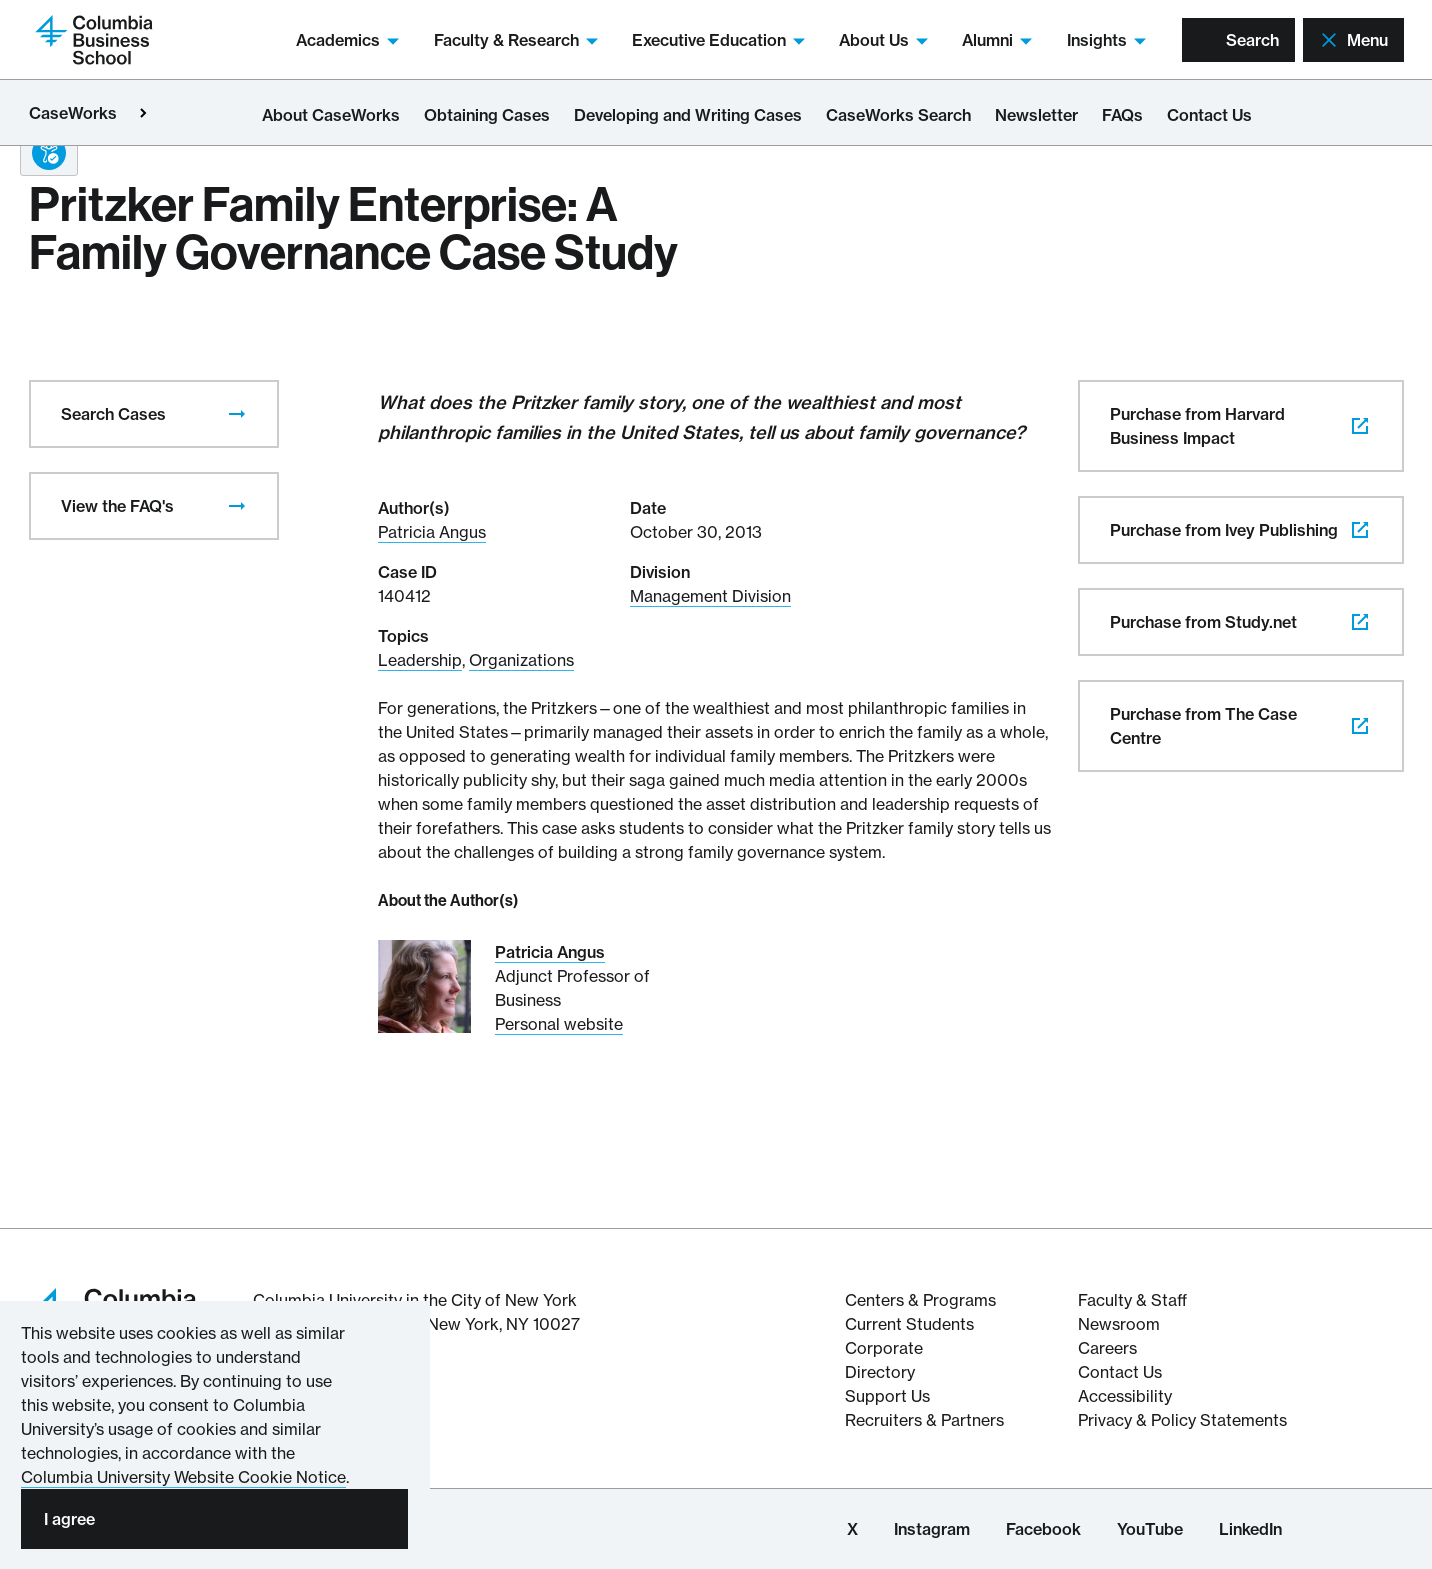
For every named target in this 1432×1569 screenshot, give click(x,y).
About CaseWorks (331, 115)
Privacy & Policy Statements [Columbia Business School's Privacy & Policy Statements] (1182, 1420)
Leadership (420, 660)
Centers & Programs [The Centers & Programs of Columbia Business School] (920, 1300)
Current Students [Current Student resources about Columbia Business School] (909, 1324)
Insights (1108, 40)
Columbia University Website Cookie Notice (183, 1477)
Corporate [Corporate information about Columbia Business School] (884, 1348)
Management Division (710, 596)
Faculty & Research (518, 40)
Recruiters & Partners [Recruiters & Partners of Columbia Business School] (924, 1420)
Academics (349, 40)
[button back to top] (1373, 1482)
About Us (885, 40)
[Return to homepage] (94, 38)
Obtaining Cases (487, 115)
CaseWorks (73, 113)
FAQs (1122, 115)
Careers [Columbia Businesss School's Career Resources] (1107, 1348)
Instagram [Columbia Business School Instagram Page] (932, 1529)
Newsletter (1036, 115)
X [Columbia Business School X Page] (852, 1529)
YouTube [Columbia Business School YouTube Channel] (1150, 1529)
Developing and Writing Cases (688, 115)
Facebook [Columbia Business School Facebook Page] (1043, 1529)
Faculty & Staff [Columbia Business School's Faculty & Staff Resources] (1132, 1300)
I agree (69, 1519)
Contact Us (1209, 115)
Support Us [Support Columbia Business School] (887, 1396)
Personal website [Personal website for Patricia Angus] (559, 1024)
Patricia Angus (432, 532)
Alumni (999, 40)
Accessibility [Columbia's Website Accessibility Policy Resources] (1125, 1396)
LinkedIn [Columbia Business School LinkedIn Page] (1250, 1529)
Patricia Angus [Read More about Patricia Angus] (550, 952)
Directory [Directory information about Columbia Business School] (880, 1372)
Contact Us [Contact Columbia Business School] (1120, 1372)
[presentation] (237, 414)
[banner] (1373, 1481)
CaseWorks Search (898, 115)
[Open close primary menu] (143, 113)
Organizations (521, 660)
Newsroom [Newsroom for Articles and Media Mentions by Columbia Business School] (1119, 1324)
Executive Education (720, 40)
